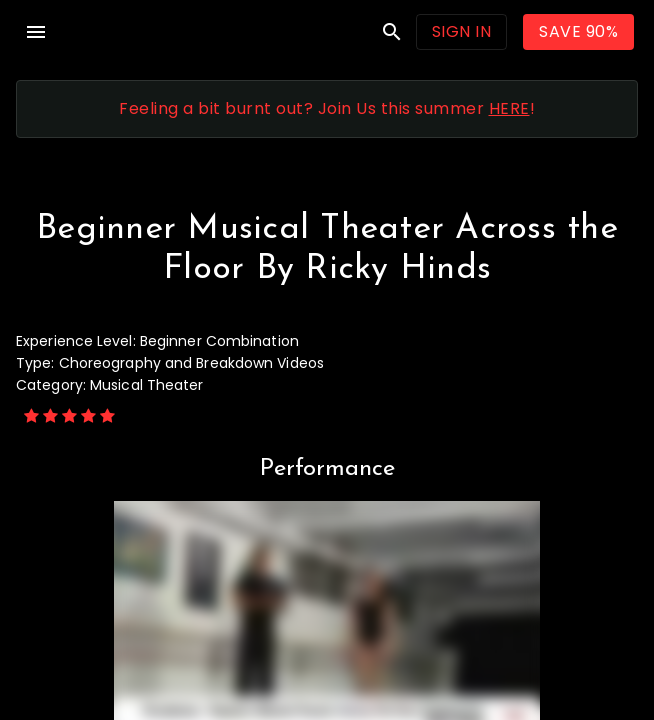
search (392, 32)
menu (36, 32)
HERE (509, 108)
